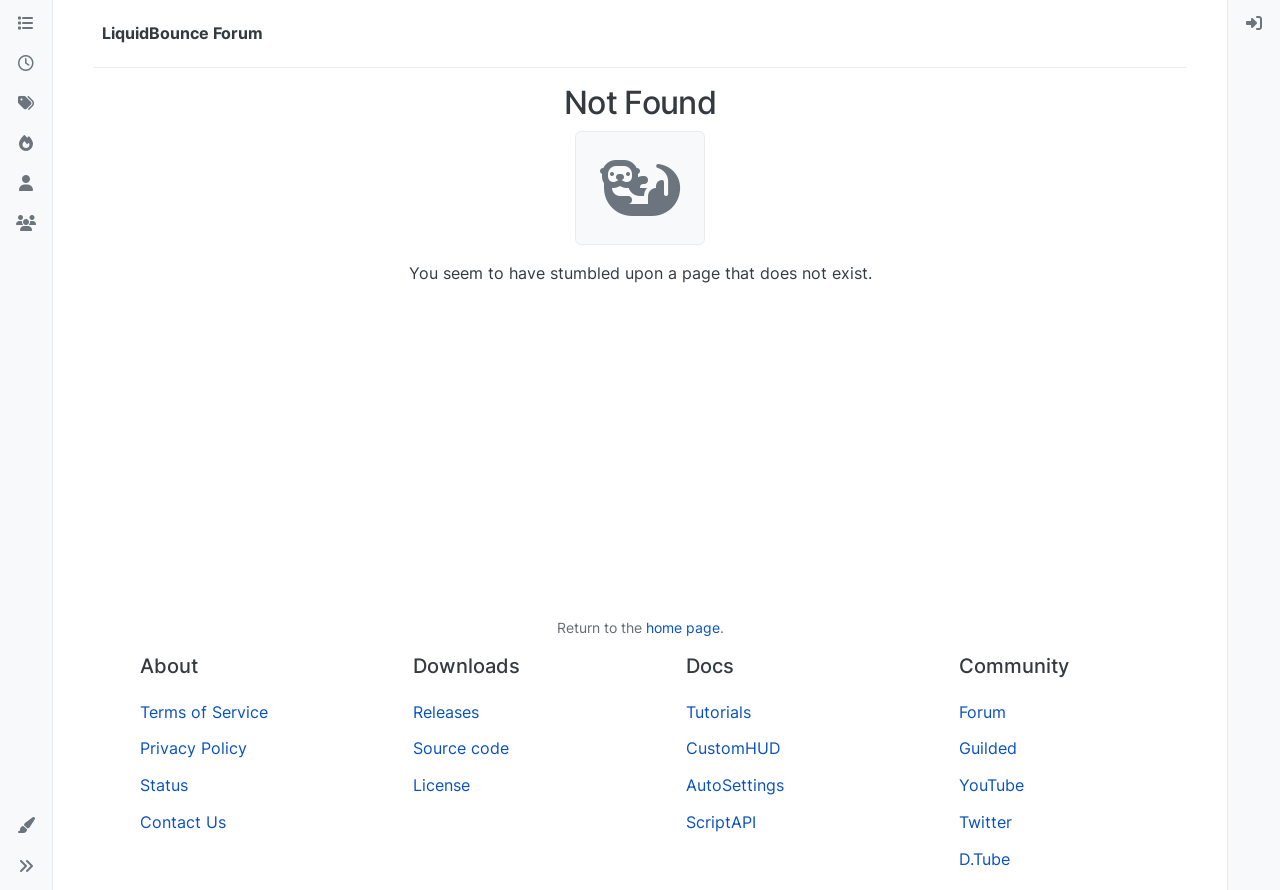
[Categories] (26, 24)
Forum (982, 712)
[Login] (1254, 24)
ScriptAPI (721, 822)
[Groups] (26, 224)
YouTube (991, 785)
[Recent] (26, 64)
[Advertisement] (640, 451)
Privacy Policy (193, 748)
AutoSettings (735, 785)
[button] (26, 826)
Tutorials (718, 712)
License (441, 785)
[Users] (26, 184)
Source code (461, 748)
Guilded (988, 748)
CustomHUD (733, 748)
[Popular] (26, 144)
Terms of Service (204, 712)
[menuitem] (1254, 24)
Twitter (985, 822)
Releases (446, 712)
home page (683, 627)
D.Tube (984, 859)
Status (164, 785)
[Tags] (26, 104)
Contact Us (183, 822)
